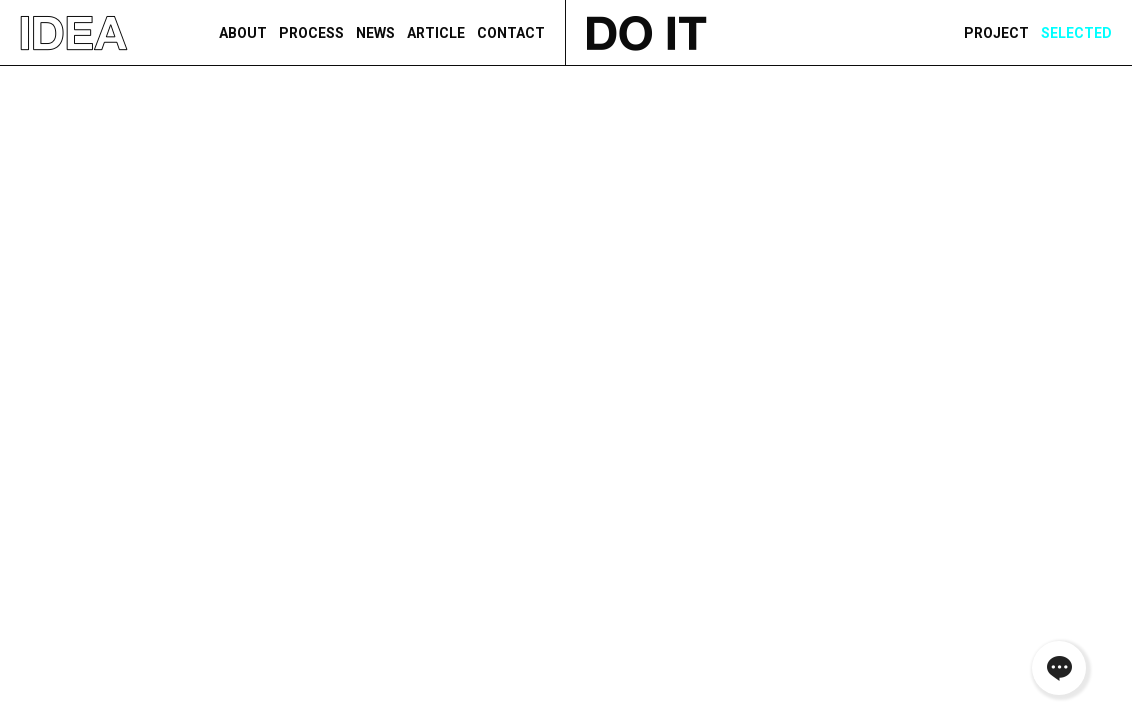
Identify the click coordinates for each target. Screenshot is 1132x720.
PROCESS (311, 33)
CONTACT (511, 33)
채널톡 (1059, 668)
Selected (1076, 33)
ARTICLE (436, 33)
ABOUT (243, 33)
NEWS (375, 33)
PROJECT (996, 33)
